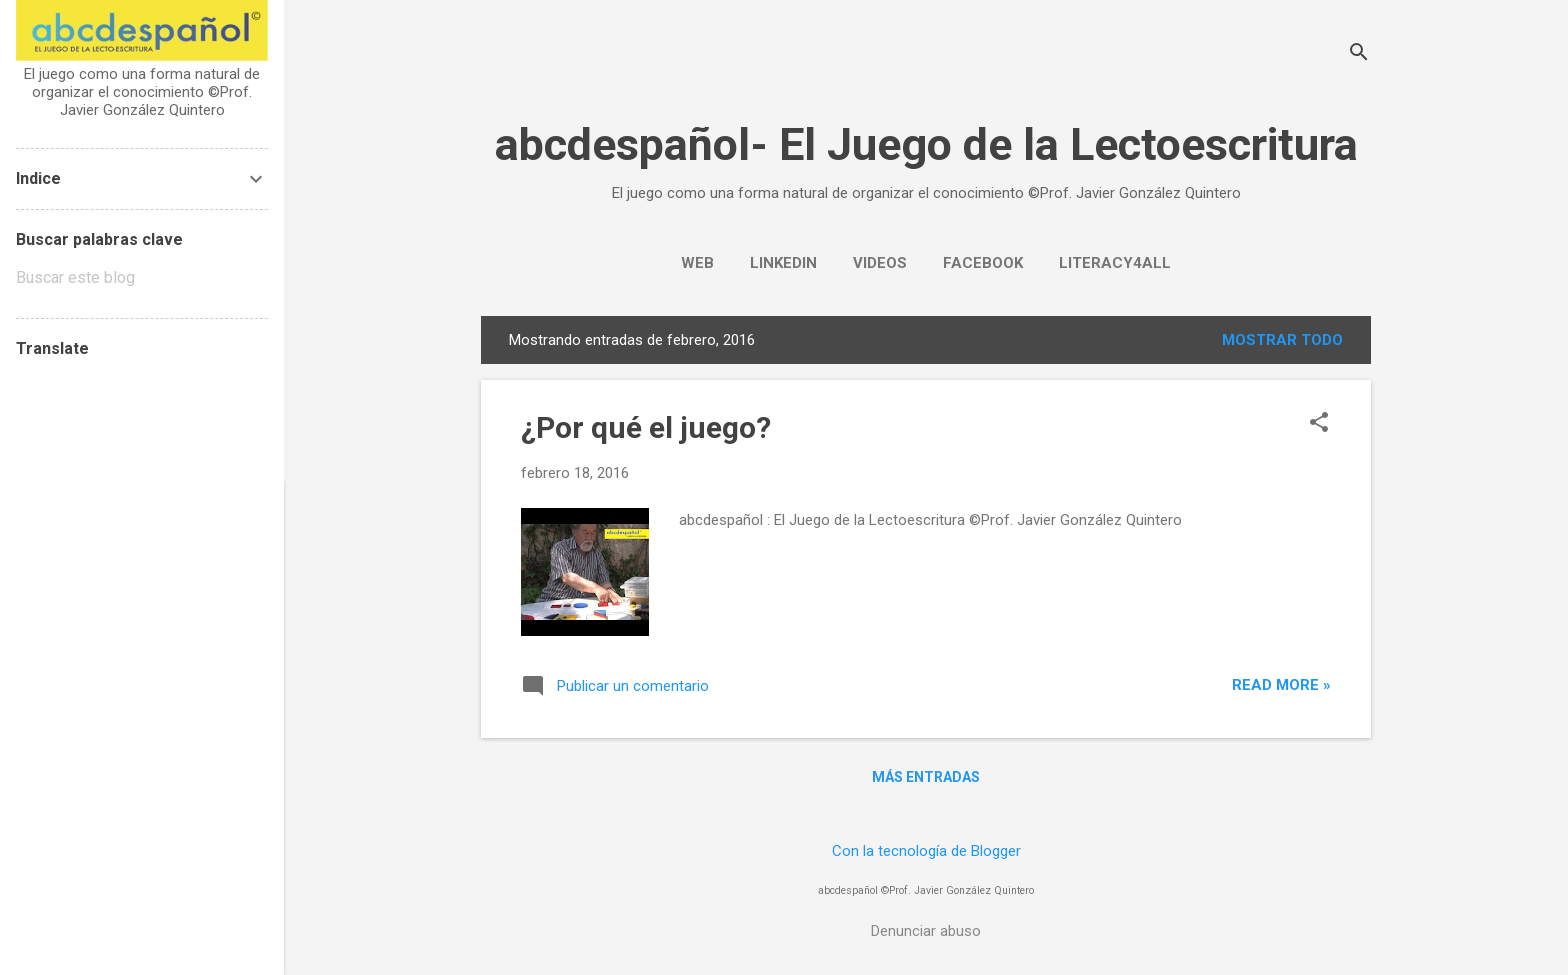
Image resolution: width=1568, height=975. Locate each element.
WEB (697, 263)
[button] (1319, 424)
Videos (880, 263)
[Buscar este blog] (142, 278)
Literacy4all (1115, 263)
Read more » (1281, 685)
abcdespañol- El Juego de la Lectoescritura (926, 144)
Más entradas (926, 777)
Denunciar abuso (926, 931)
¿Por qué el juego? (646, 427)
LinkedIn (783, 263)
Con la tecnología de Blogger (926, 851)
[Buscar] (1359, 54)
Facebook (983, 263)
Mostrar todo (1282, 340)
